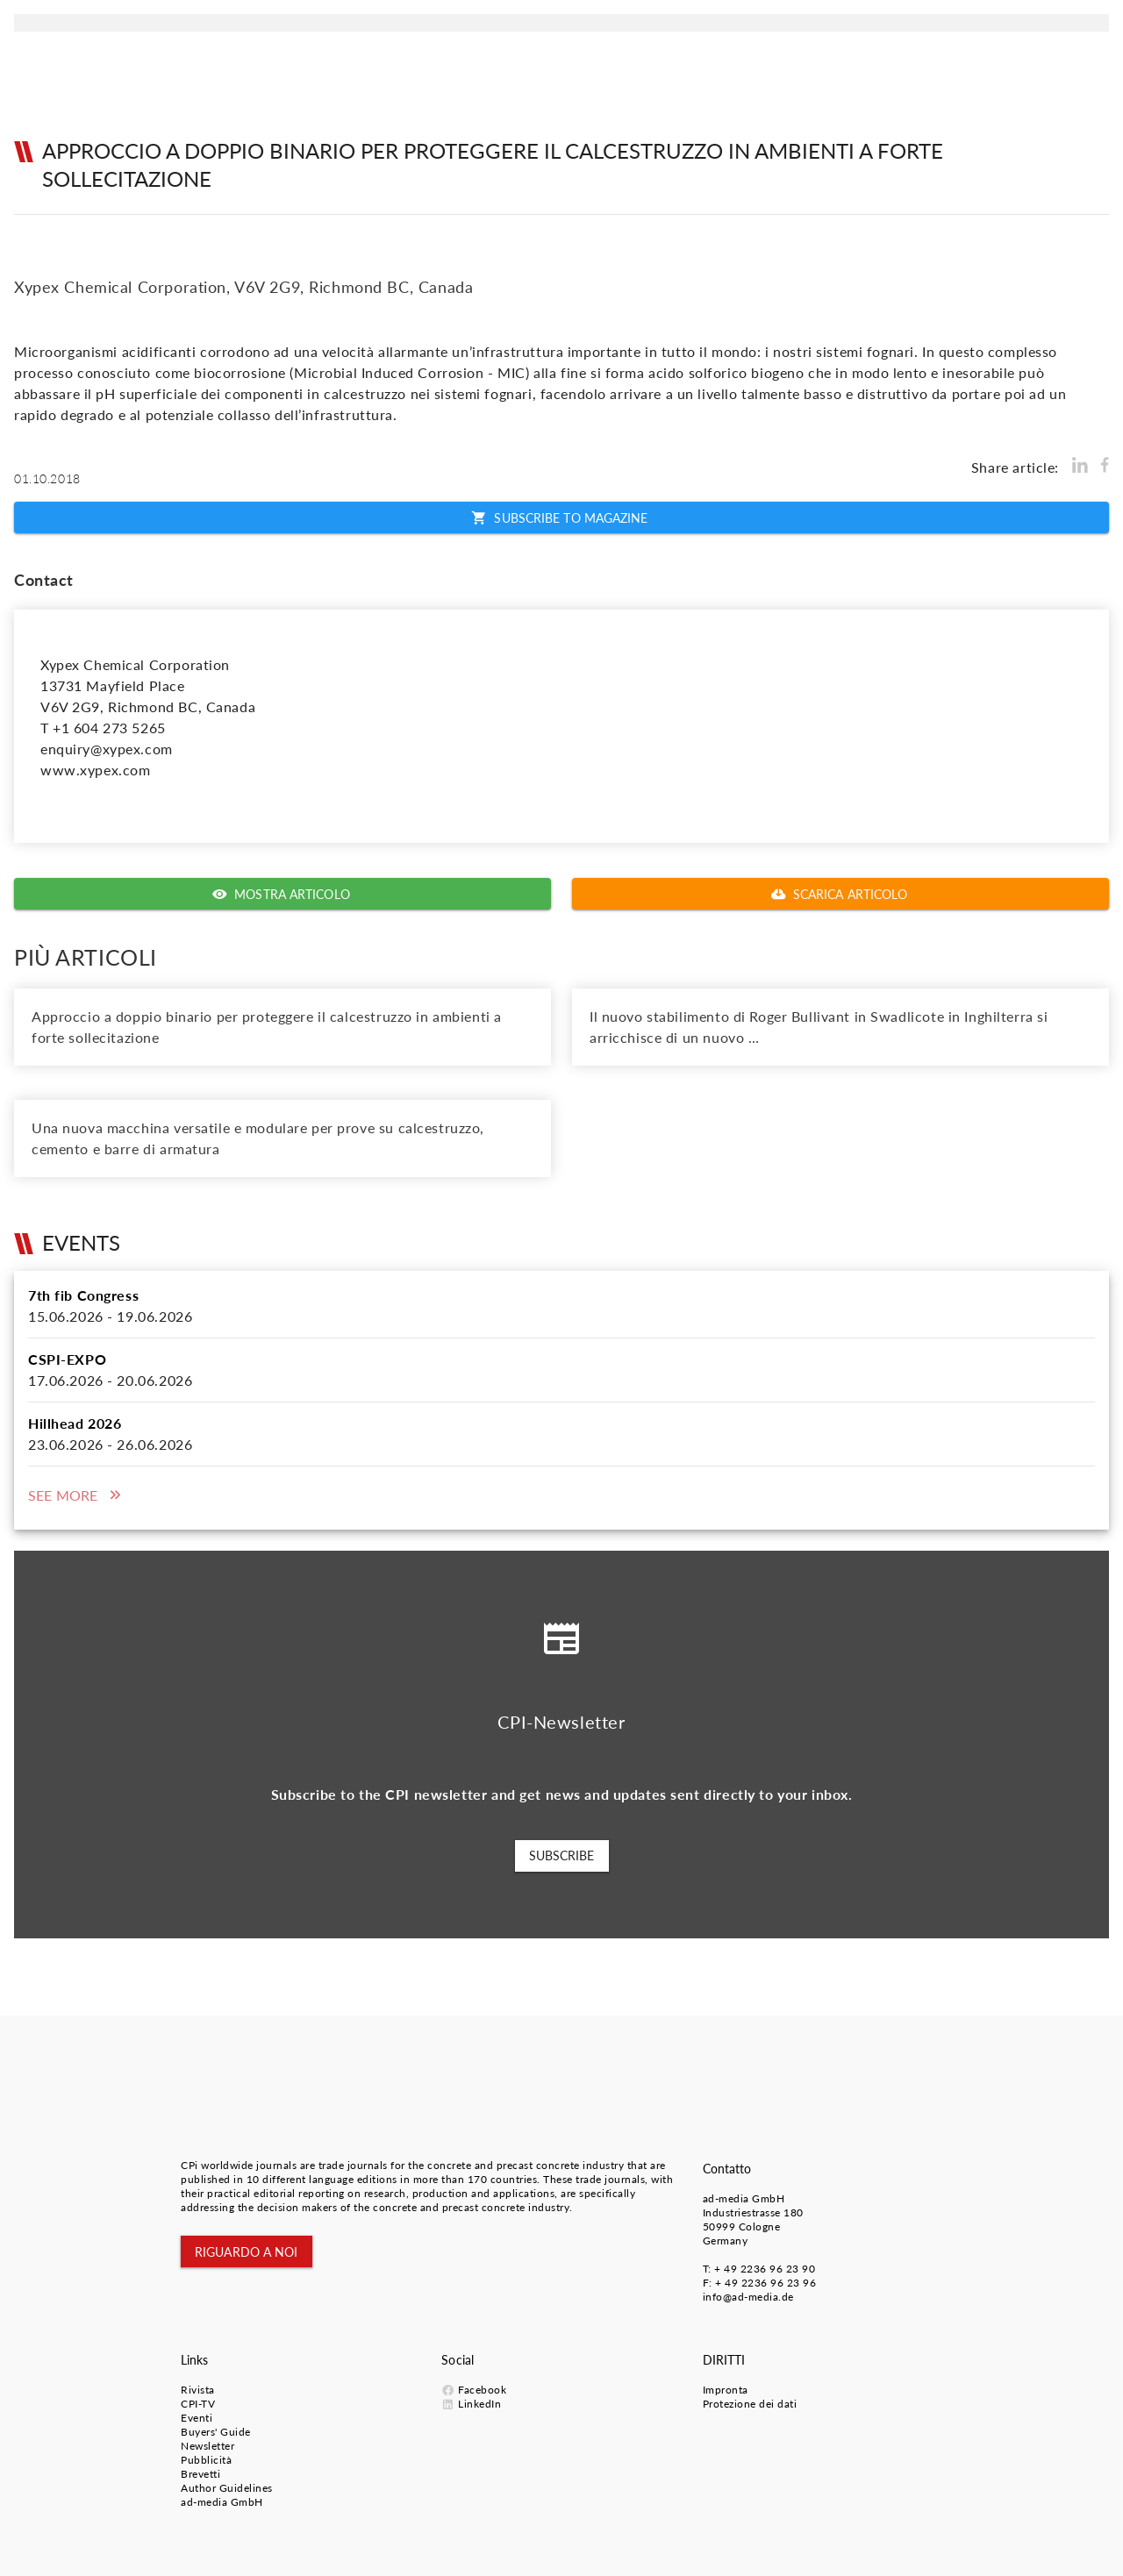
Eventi (196, 2417)
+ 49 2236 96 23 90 (764, 2268)
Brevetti (200, 2473)
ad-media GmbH (744, 2198)
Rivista (198, 2389)
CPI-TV (198, 2403)
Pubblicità (206, 2459)
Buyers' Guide (216, 2431)
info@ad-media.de (748, 2296)
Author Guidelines (227, 2487)
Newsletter (207, 2445)
